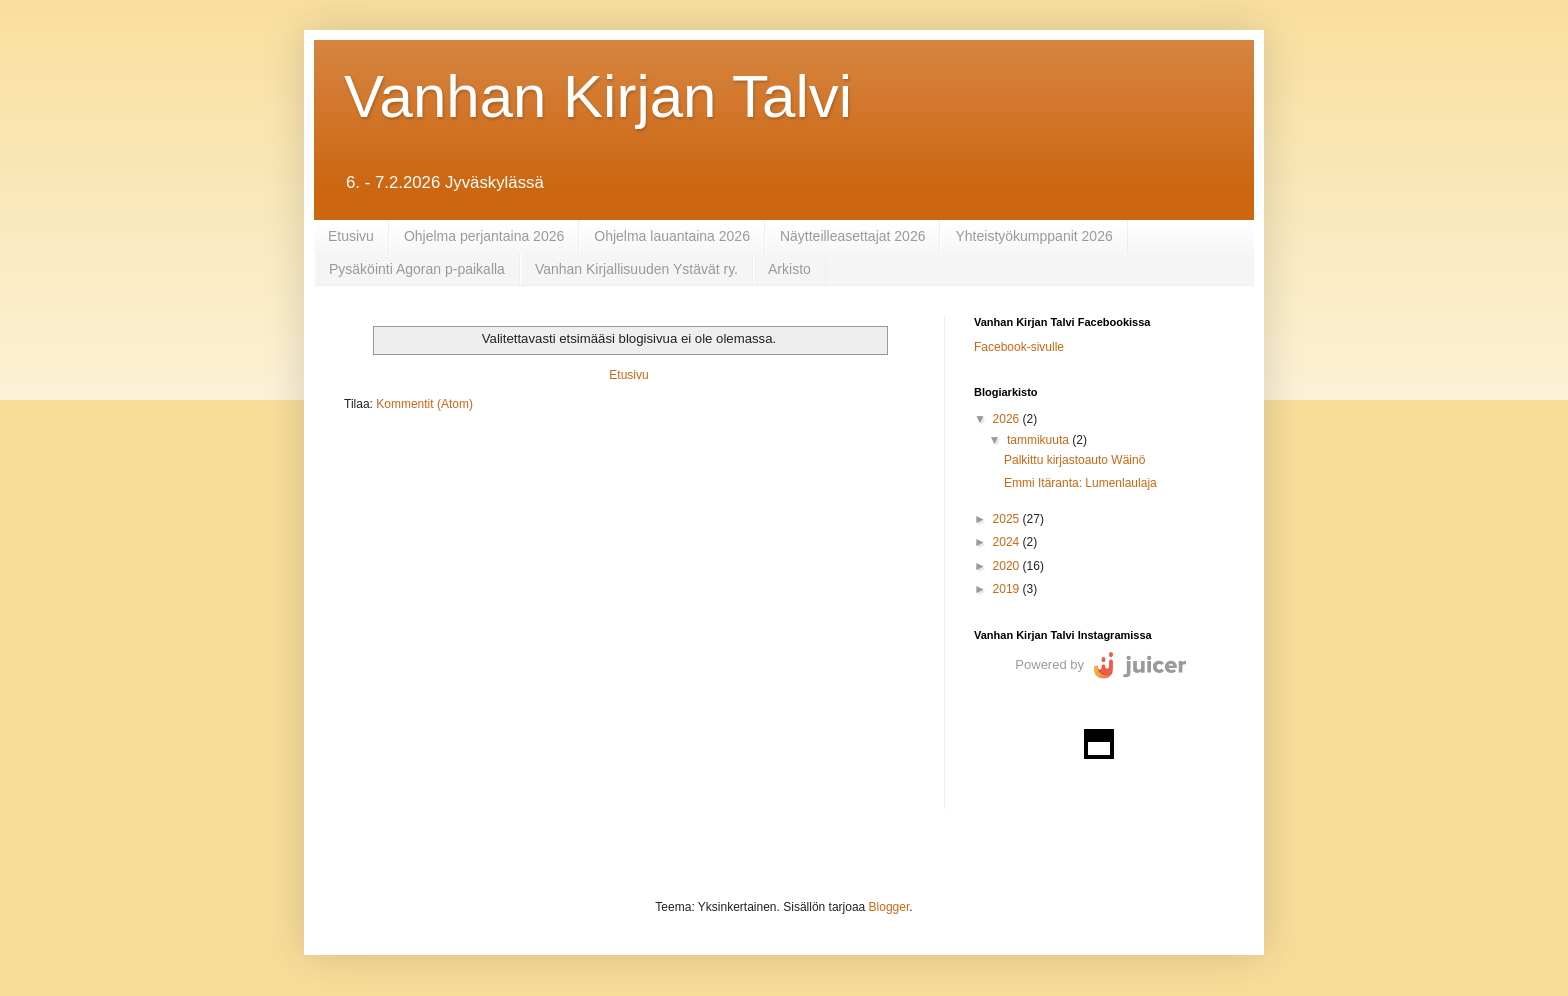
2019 (1008, 589)
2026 (1008, 419)
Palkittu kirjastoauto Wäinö (1074, 460)
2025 (1008, 519)
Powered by (1049, 664)
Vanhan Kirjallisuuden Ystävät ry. (636, 269)
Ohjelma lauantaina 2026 (672, 236)
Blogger (889, 907)
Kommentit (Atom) (424, 404)
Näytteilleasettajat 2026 (853, 236)
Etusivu (351, 236)
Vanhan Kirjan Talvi (598, 96)
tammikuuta (1039, 440)
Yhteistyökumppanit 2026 (1033, 236)
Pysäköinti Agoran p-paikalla (417, 269)
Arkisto (789, 269)
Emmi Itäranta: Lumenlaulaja (1080, 483)
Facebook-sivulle (1019, 347)
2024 (1008, 542)
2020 (1008, 566)
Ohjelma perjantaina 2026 (484, 236)
